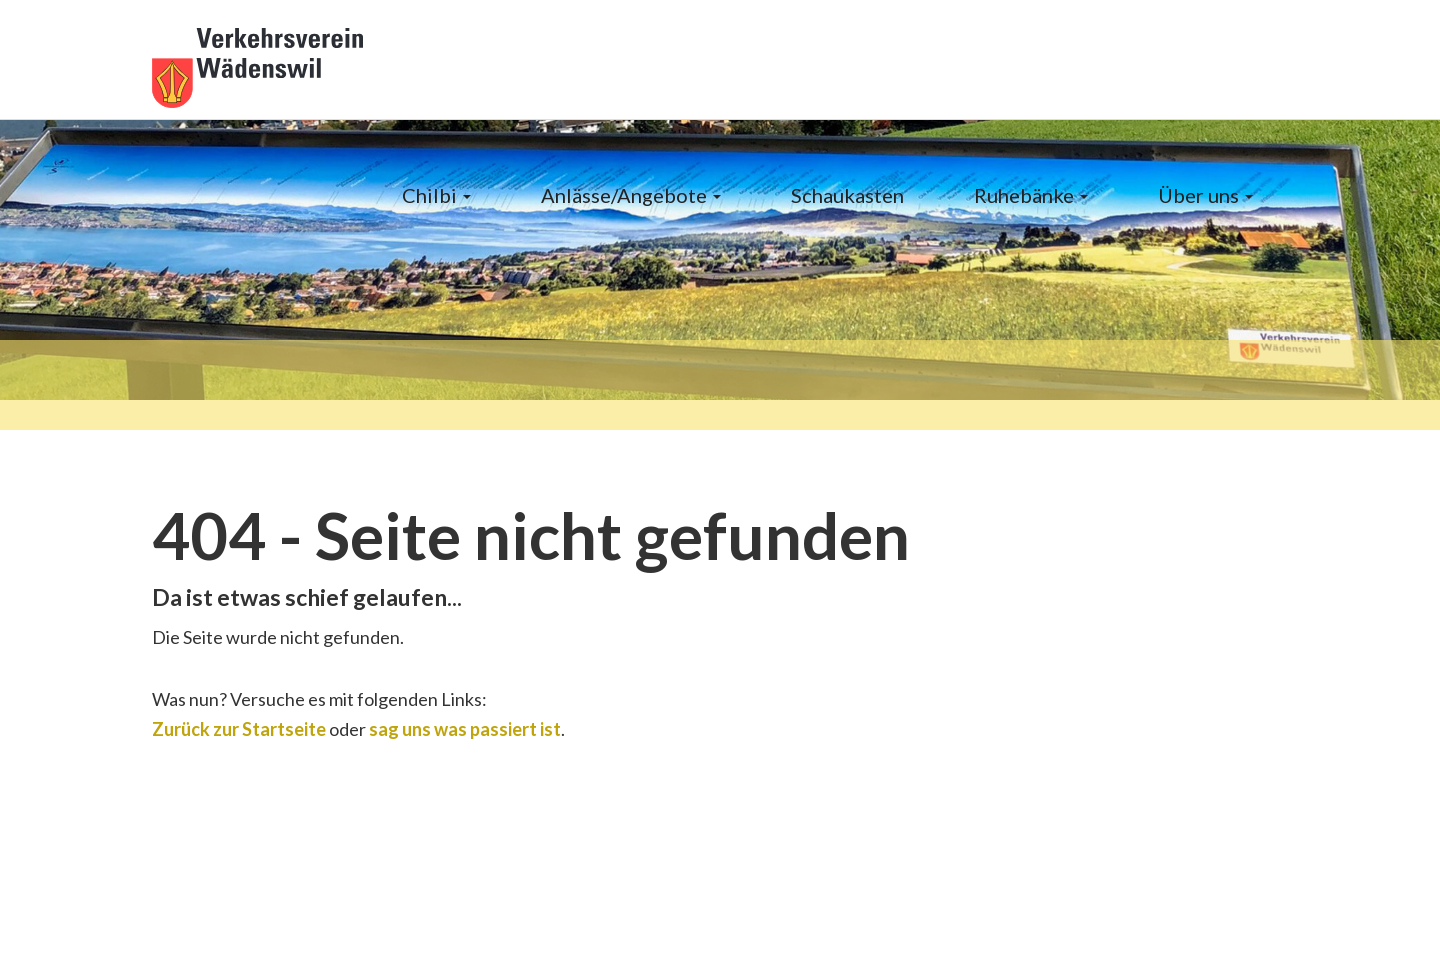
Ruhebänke (1031, 195)
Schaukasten (847, 195)
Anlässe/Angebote (631, 195)
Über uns (1205, 195)
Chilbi (436, 195)
